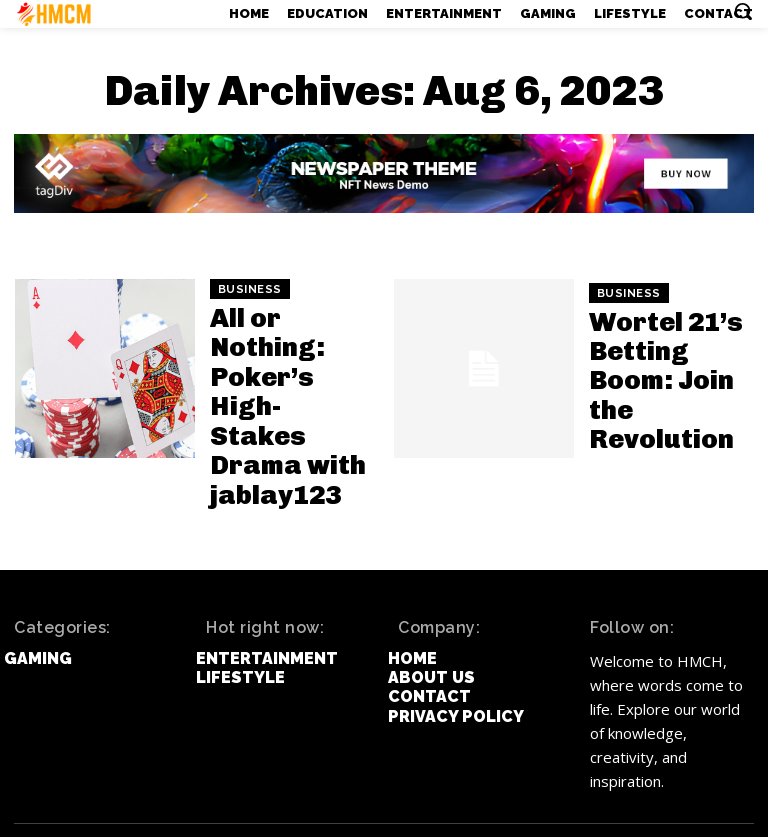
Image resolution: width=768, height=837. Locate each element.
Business (250, 322)
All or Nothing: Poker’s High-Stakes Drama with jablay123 (284, 381)
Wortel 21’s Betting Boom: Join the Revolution (660, 381)
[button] (743, 11)
